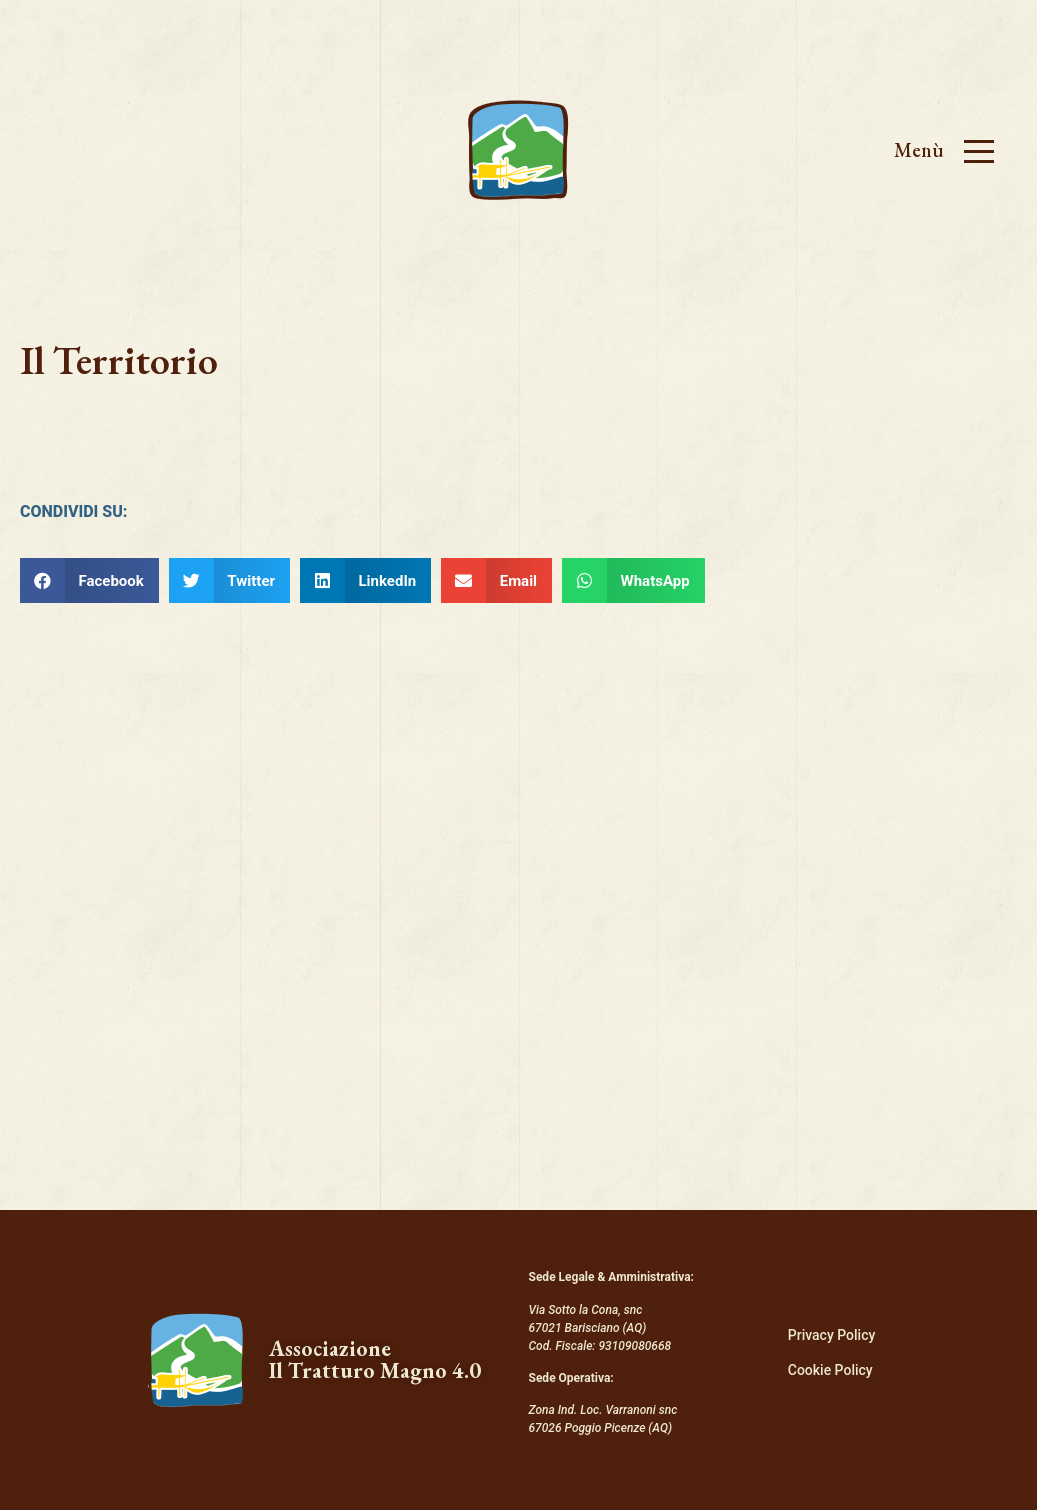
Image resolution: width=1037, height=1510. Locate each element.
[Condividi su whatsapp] (633, 580)
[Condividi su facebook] (89, 580)
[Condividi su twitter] (229, 580)
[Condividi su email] (496, 580)
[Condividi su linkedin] (365, 580)
